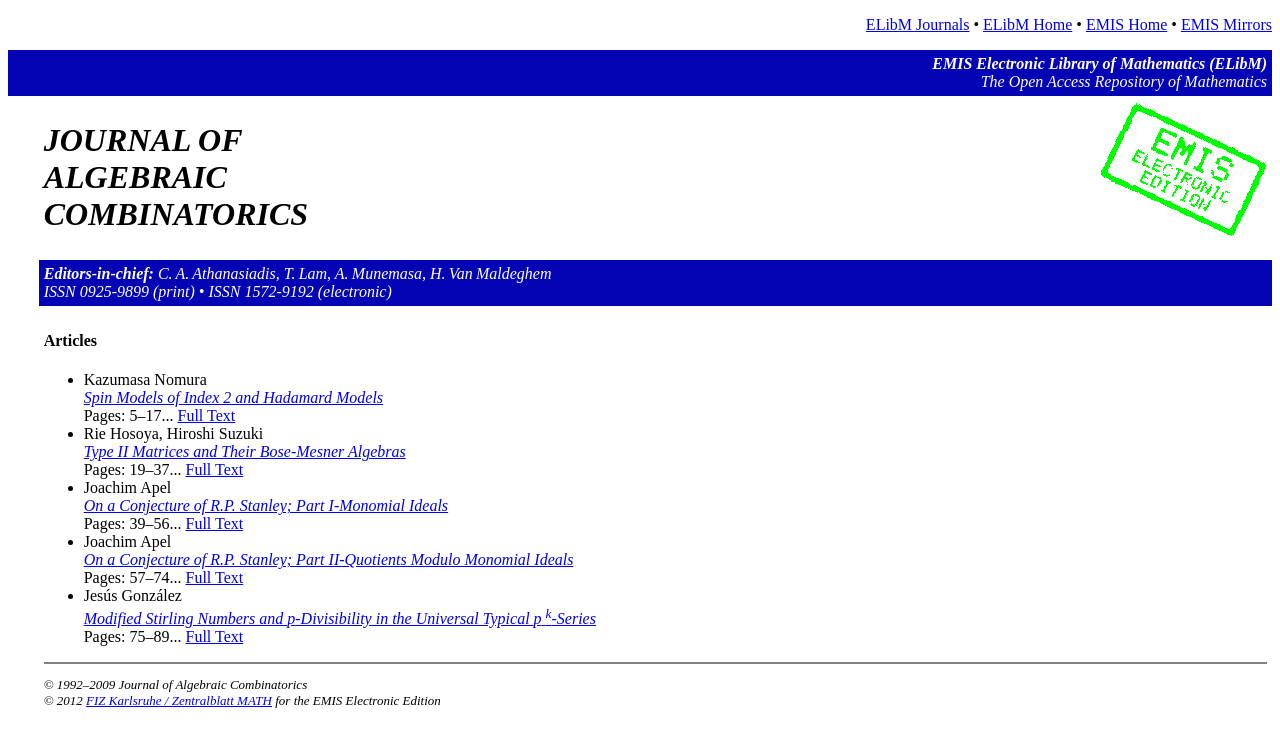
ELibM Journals (918, 24)
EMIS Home (1126, 24)
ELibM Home (1027, 24)
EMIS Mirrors (1226, 24)
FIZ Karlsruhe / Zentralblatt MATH (179, 700)
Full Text (206, 415)
